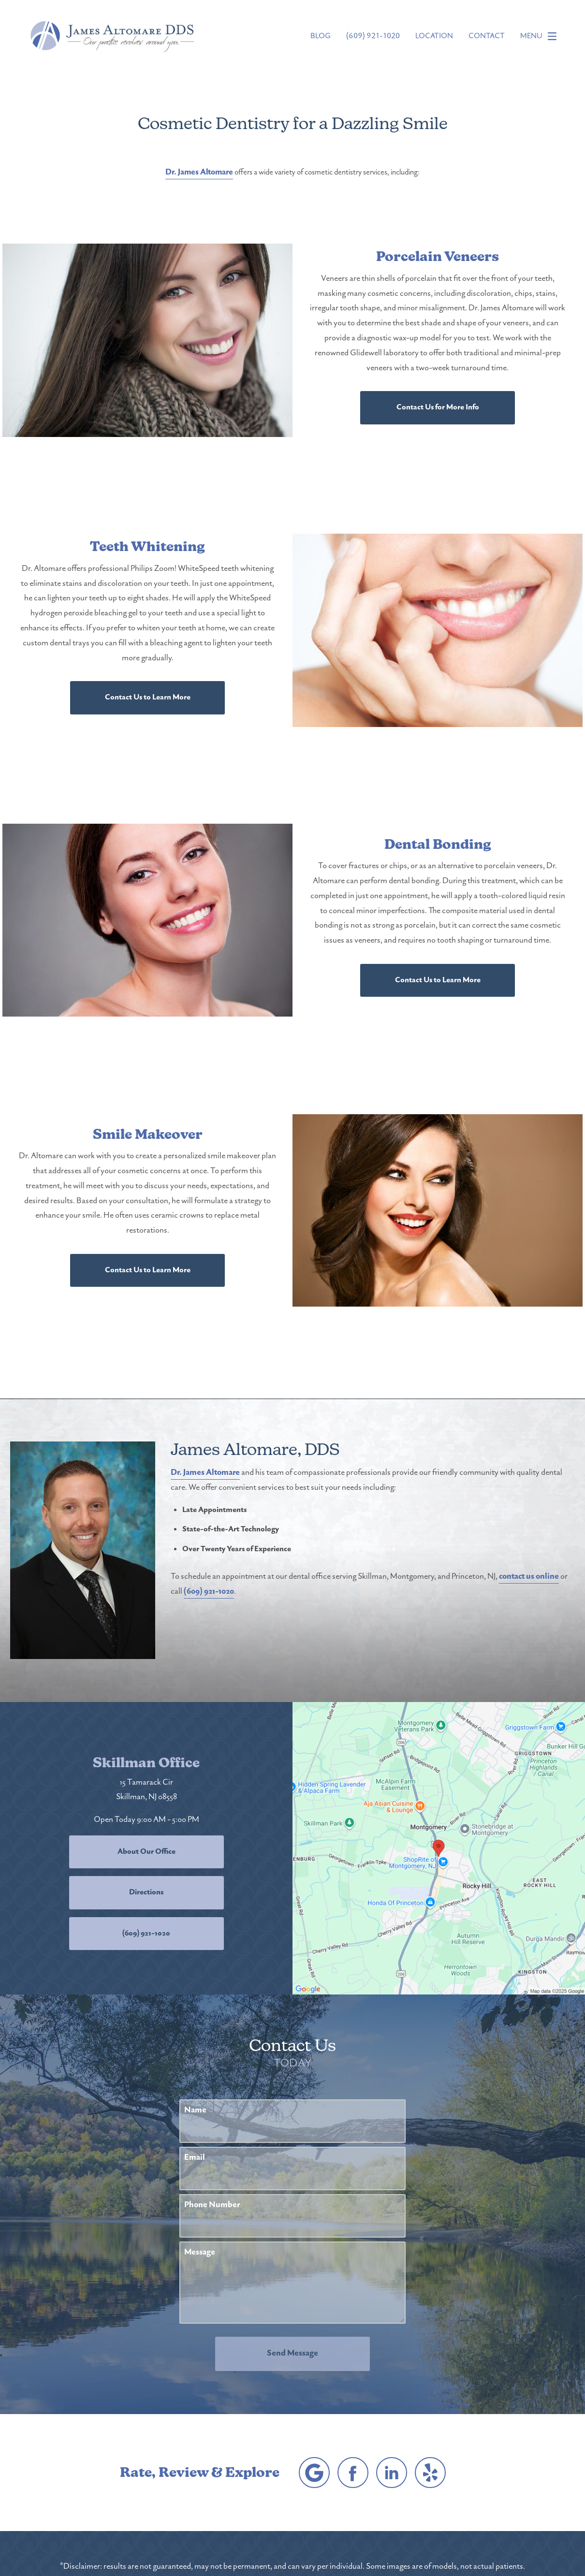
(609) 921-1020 (209, 1592)
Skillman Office (146, 1763)
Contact (486, 36)
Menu (541, 36)
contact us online (529, 1577)
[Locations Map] (438, 1848)
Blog (320, 36)
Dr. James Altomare (199, 172)
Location (434, 36)
